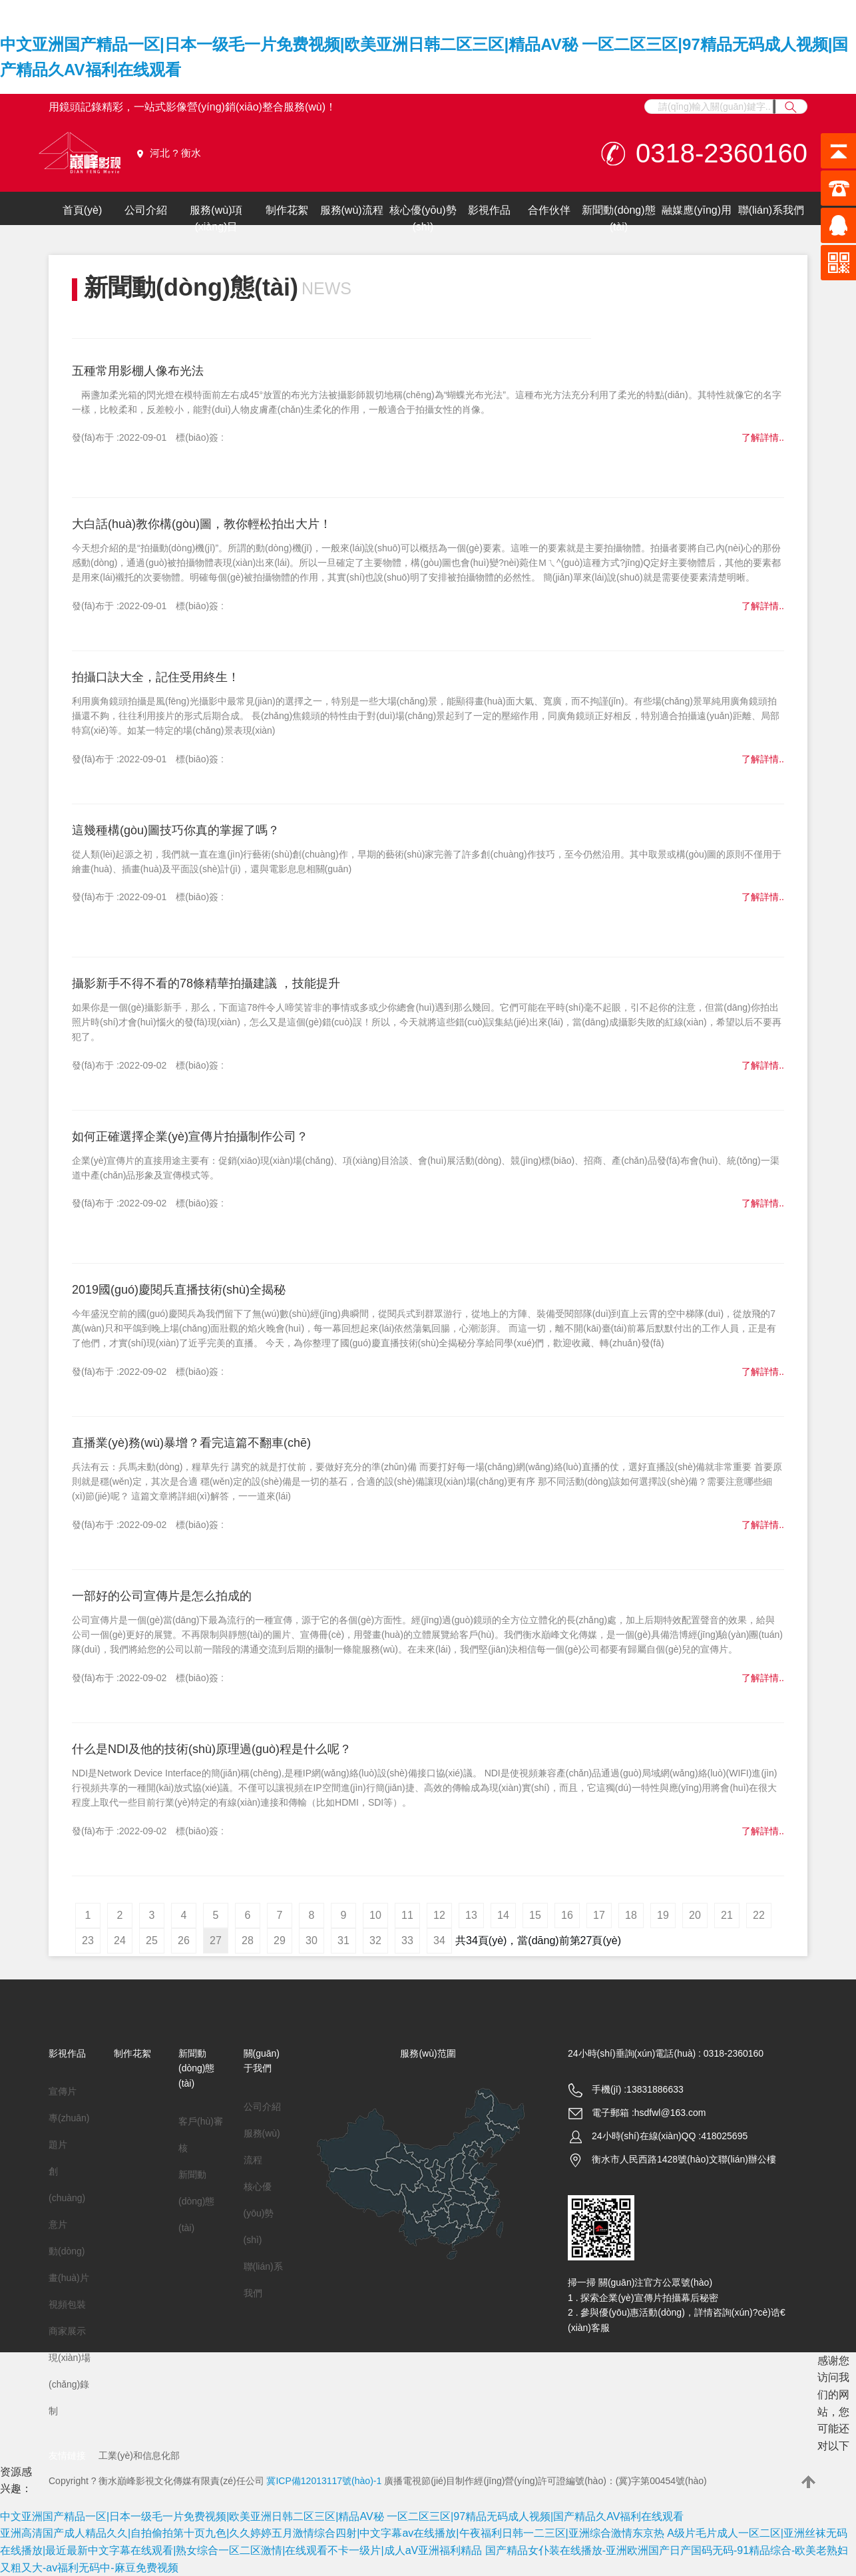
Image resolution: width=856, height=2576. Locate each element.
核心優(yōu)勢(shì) (422, 218)
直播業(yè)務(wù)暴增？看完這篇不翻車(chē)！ (191, 1442)
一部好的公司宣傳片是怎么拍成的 (162, 1596)
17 (599, 1915)
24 (120, 1940)
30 (312, 1940)
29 (280, 1940)
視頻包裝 (67, 2304)
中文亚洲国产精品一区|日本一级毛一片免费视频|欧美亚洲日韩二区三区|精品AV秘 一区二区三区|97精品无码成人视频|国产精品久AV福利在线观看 (342, 2516)
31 (343, 1940)
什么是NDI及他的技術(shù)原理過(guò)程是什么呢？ (211, 1749)
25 (152, 1940)
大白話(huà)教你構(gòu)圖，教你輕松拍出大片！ (201, 524)
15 (535, 1915)
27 (216, 1940)
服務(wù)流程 (351, 210)
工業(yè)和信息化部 (139, 2455)
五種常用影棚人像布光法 (138, 371)
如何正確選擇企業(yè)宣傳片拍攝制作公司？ (190, 1136)
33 (407, 1940)
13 (471, 1915)
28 (248, 1940)
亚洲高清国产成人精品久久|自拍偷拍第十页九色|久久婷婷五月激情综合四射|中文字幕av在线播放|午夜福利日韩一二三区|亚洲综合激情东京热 (332, 2533)
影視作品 (489, 210)
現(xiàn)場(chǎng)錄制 (70, 2384)
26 (184, 1940)
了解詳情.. (763, 437)
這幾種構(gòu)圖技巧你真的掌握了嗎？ (176, 830)
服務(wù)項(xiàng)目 (216, 218)
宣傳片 (63, 2091)
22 (759, 1915)
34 (439, 1940)
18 (631, 1915)
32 (375, 1940)
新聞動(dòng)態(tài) (618, 218)
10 (375, 1915)
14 (503, 1915)
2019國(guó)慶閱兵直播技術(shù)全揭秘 (179, 1289)
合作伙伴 (549, 210)
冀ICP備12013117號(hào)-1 (323, 2480)
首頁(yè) (83, 210)
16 (567, 1915)
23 (88, 1940)
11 (407, 1915)
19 (663, 1915)
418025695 (724, 2136)
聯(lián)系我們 (771, 210)
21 (727, 1915)
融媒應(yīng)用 (697, 210)
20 (695, 1915)
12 (439, 1915)
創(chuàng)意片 (67, 2198)
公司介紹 (145, 210)
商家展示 (67, 2331)
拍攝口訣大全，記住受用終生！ (156, 677)
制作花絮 (287, 210)
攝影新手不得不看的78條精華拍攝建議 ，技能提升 (206, 983)
